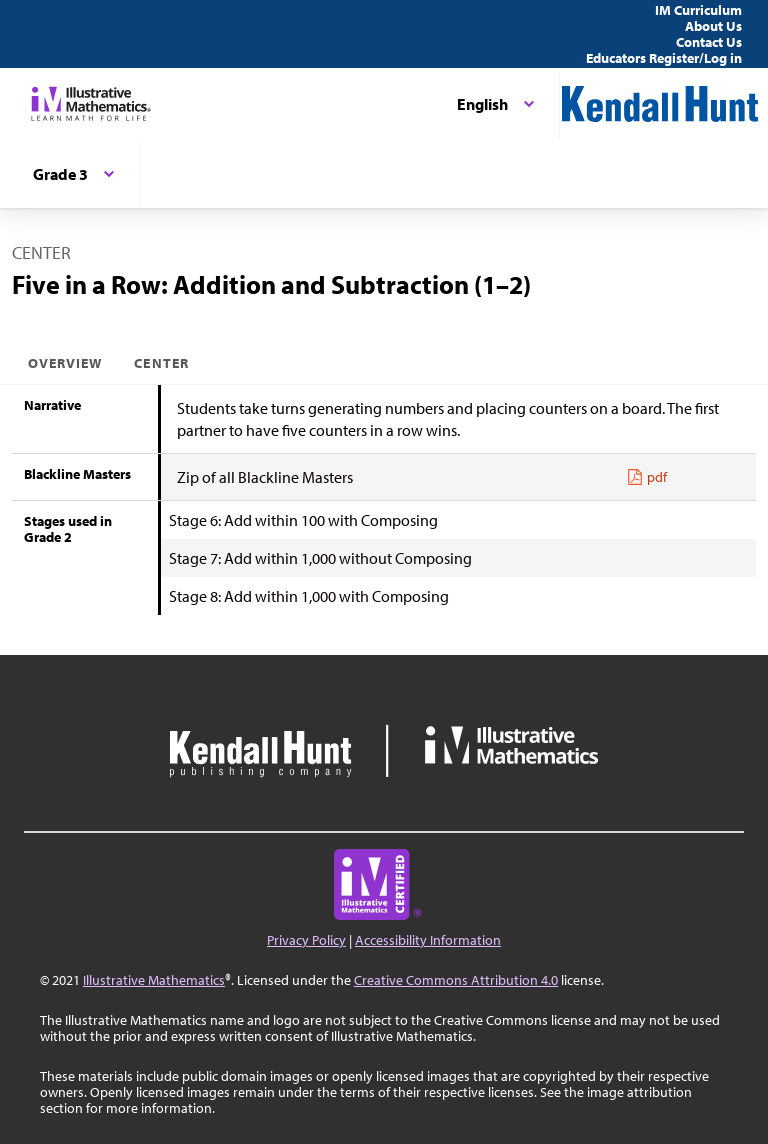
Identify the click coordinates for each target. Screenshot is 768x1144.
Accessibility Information (428, 940)
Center (161, 363)
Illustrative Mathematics (154, 980)
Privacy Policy (306, 940)
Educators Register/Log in (664, 58)
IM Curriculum (698, 10)
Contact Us (709, 42)
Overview (65, 363)
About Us (713, 26)
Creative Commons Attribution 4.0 (456, 980)
